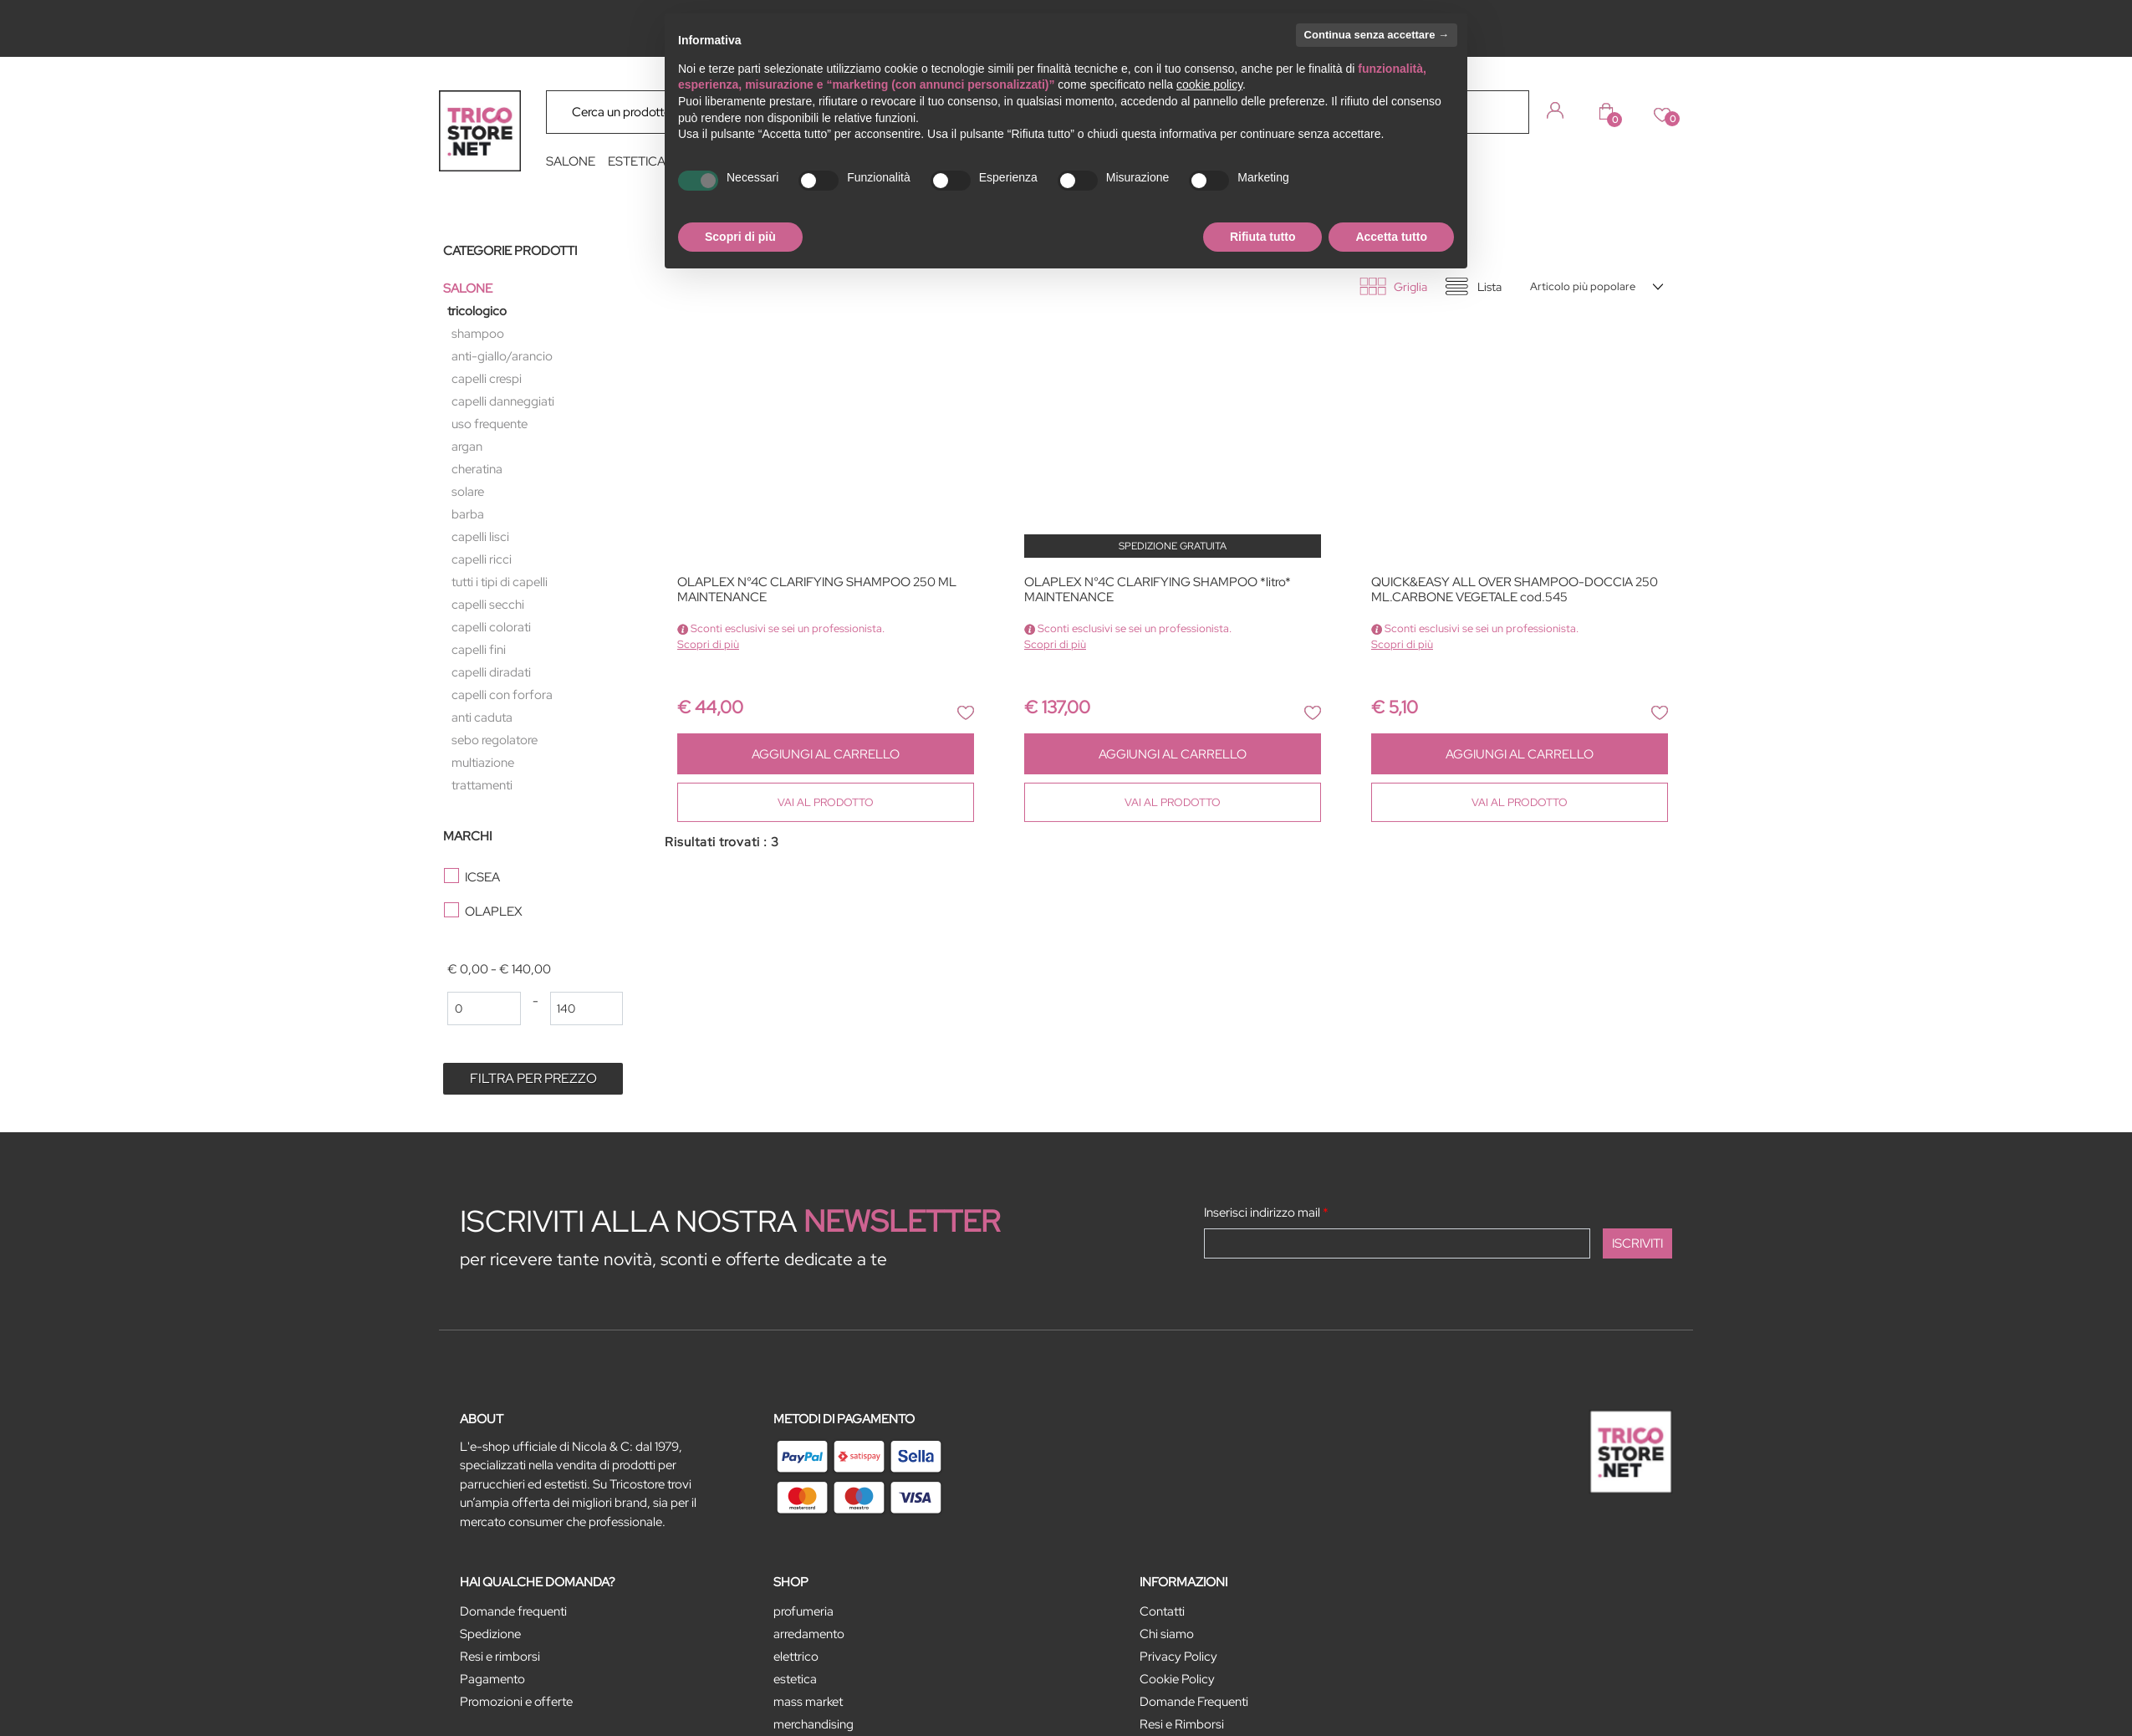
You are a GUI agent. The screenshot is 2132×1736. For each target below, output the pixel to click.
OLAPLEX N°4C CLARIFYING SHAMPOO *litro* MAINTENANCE (1157, 589)
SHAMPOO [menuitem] (477, 333)
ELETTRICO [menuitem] (796, 1656)
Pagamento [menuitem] (492, 1679)
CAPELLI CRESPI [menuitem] (486, 378)
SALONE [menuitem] (570, 161)
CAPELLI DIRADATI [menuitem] (491, 672)
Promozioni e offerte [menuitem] (516, 1701)
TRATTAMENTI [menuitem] (482, 785)
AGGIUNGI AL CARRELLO (826, 754)
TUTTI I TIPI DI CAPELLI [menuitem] (499, 582)
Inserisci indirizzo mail (1266, 1212)
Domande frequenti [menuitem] (513, 1611)
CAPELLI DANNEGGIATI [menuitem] (502, 401)
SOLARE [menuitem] (467, 491)
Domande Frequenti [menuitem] (1194, 1701)
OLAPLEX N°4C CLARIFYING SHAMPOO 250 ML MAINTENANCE (816, 589)
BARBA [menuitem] (467, 514)
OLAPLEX (494, 911)
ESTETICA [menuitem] (637, 161)
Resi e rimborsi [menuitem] (500, 1656)
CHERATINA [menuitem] (476, 469)
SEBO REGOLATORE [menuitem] (494, 740)
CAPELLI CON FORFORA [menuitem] (502, 695)
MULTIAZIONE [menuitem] (482, 762)
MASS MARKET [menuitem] (808, 1701)
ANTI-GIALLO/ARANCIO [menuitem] (502, 356)
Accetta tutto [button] (1391, 236)
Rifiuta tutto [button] (1263, 236)
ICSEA (482, 877)
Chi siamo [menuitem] (1167, 1634)
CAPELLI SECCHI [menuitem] (487, 604)
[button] (1504, 111)
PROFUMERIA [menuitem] (803, 1611)
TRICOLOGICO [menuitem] (477, 311)
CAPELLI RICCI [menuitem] (481, 559)
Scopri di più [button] (740, 236)
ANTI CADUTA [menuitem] (482, 717)
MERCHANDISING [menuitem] (813, 1724)
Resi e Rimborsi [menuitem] (1182, 1724)
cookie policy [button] (1209, 84)
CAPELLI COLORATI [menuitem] (491, 627)
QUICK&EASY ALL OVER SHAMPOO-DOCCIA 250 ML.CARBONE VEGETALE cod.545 (1514, 589)
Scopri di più (708, 644)
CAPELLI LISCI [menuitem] (480, 536)
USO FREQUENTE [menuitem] (489, 424)
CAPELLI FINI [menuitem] (478, 649)
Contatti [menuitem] (1162, 1611)
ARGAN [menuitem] (466, 446)
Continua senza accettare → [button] (1376, 34)
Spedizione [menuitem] (490, 1634)
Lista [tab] (1489, 286)
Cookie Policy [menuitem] (1177, 1679)
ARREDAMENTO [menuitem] (808, 1634)
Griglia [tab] (1410, 286)
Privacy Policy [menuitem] (1178, 1656)
